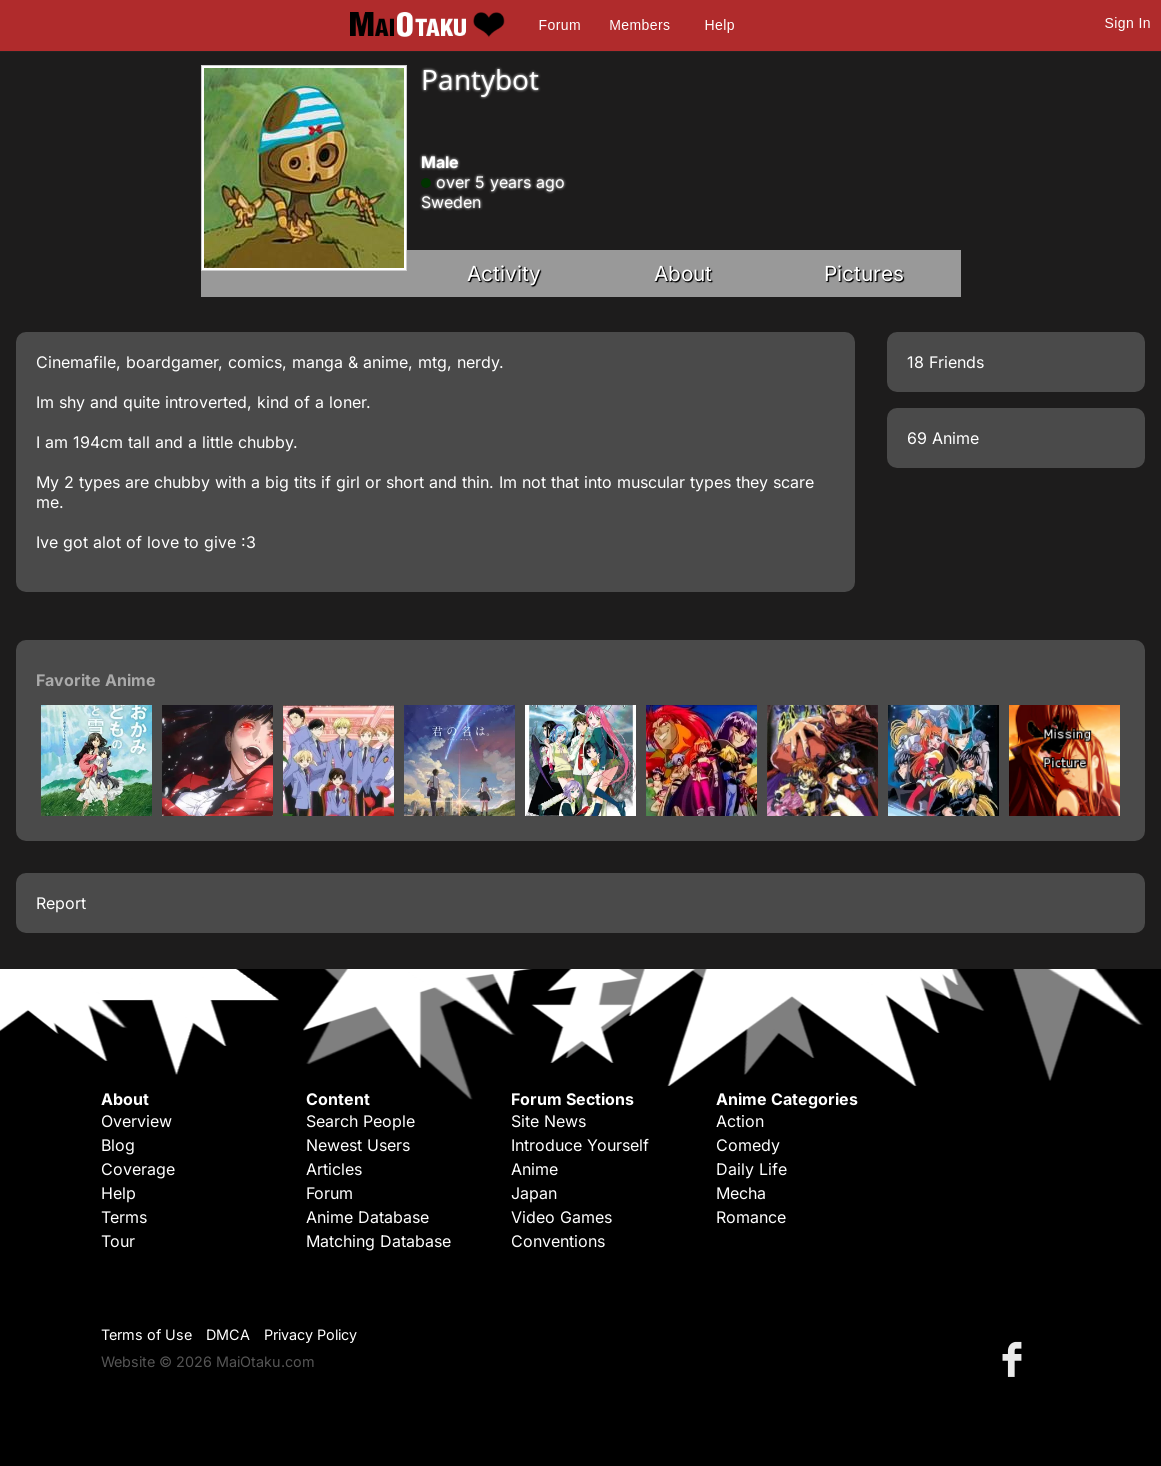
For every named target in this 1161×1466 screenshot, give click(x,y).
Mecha (741, 1193)
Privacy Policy (310, 1334)
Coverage (138, 1169)
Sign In (1128, 23)
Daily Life (751, 1169)
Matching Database (378, 1241)
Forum (560, 25)
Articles (334, 1169)
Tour (118, 1241)
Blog (118, 1145)
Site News (548, 1121)
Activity (504, 273)
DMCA (228, 1334)
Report (61, 903)
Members (639, 25)
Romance (751, 1217)
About (683, 273)
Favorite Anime (96, 680)
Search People (360, 1121)
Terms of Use (146, 1334)
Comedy (748, 1145)
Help (720, 25)
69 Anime (943, 438)
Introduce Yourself (580, 1145)
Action (740, 1121)
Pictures (864, 273)
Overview (136, 1121)
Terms (124, 1217)
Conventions (558, 1241)
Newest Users (358, 1145)
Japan (534, 1193)
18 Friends (945, 362)
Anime (534, 1169)
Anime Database (367, 1217)
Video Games (561, 1217)
